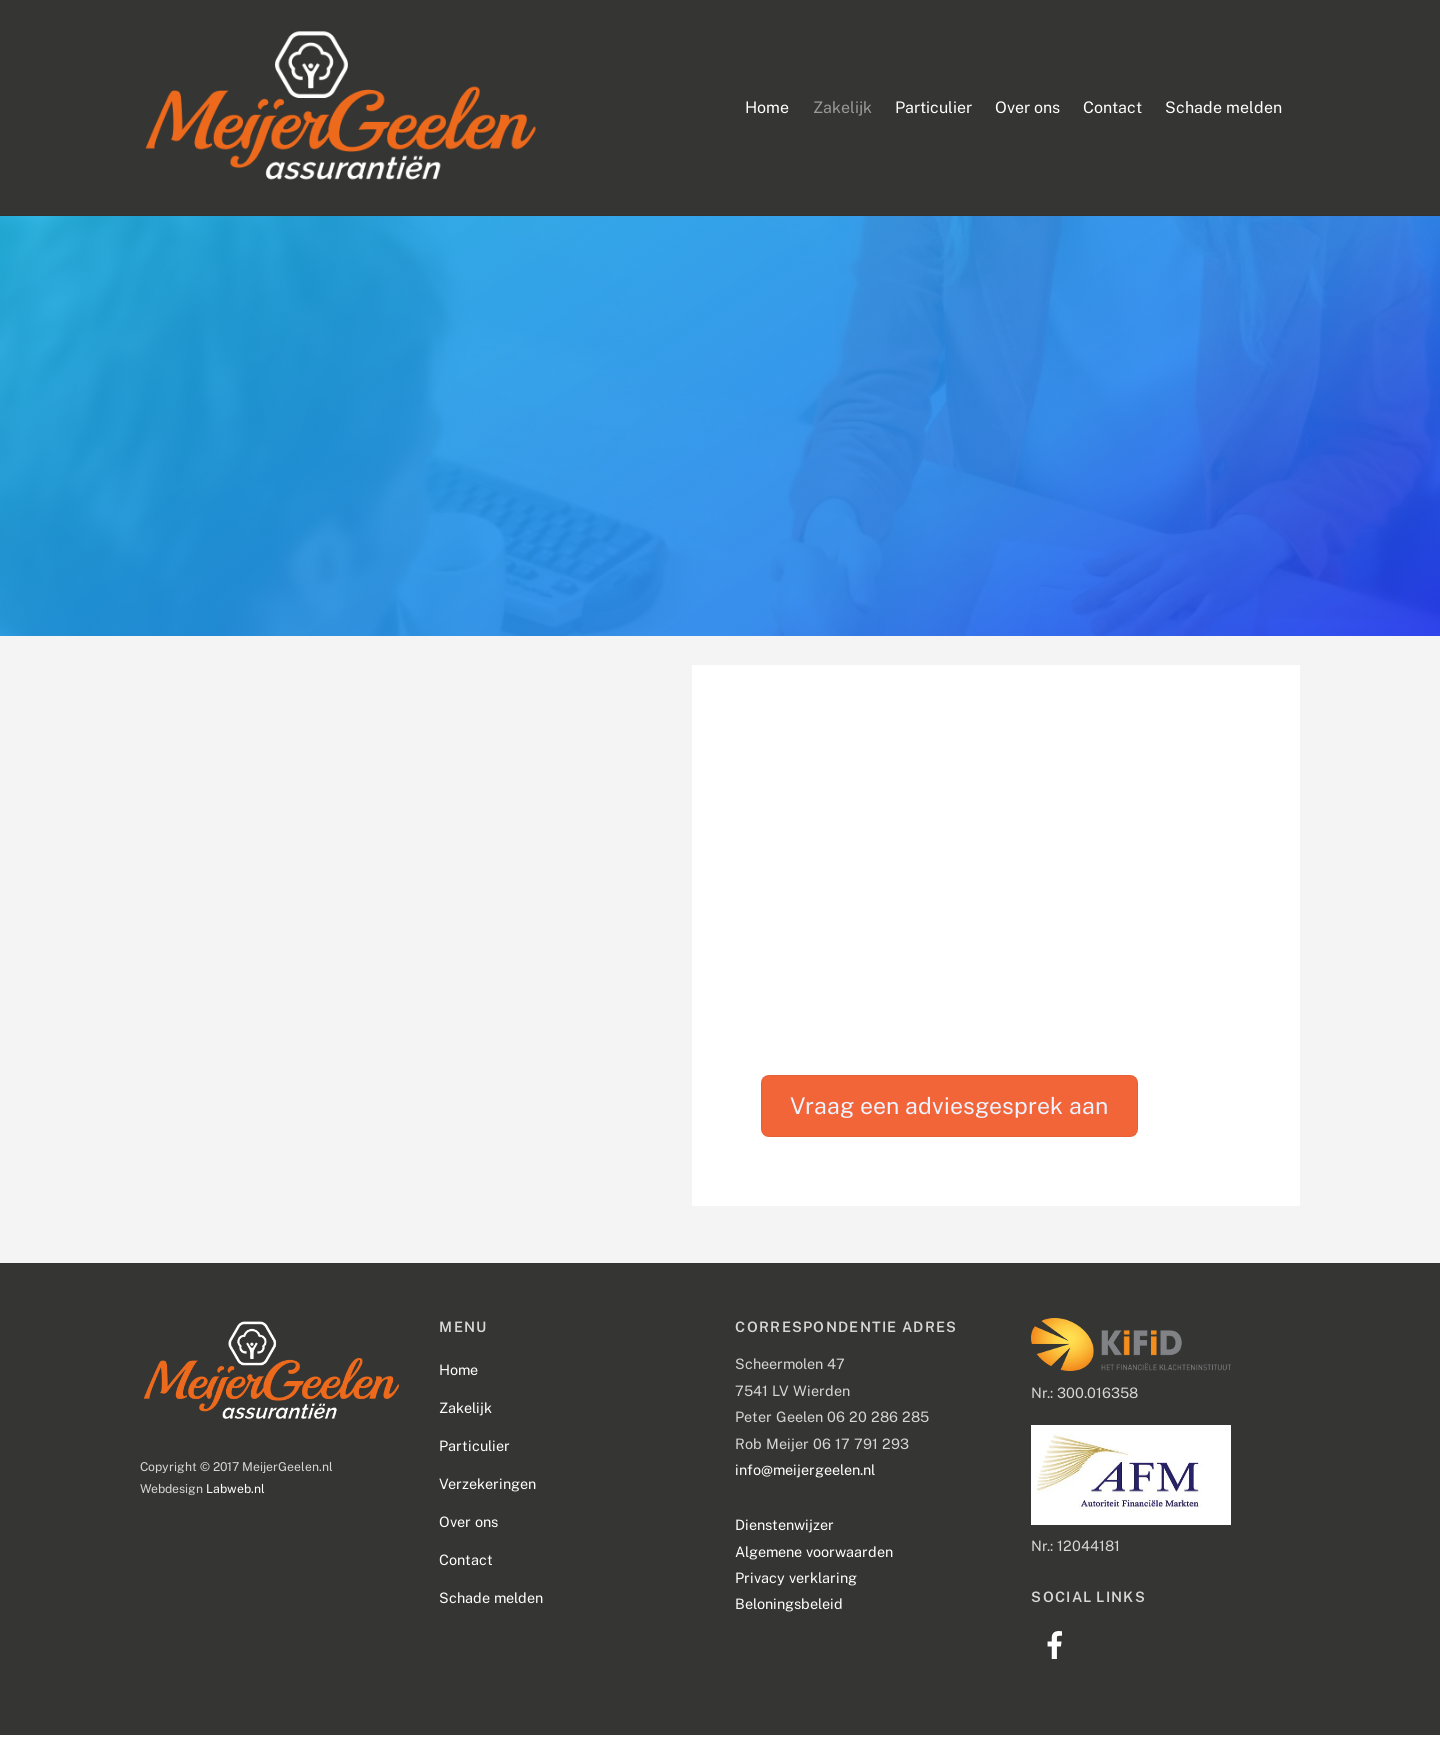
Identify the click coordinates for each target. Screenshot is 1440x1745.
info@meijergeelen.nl (805, 1478)
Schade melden (1223, 111)
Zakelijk (842, 111)
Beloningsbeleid (789, 1613)
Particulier (933, 111)
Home (767, 111)
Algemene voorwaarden (814, 1560)
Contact (1112, 111)
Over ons (1027, 111)
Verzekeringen (487, 1492)
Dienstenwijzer (784, 1534)
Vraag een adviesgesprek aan (949, 1115)
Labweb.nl (235, 1497)
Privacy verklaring (796, 1586)
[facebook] (1058, 1653)
